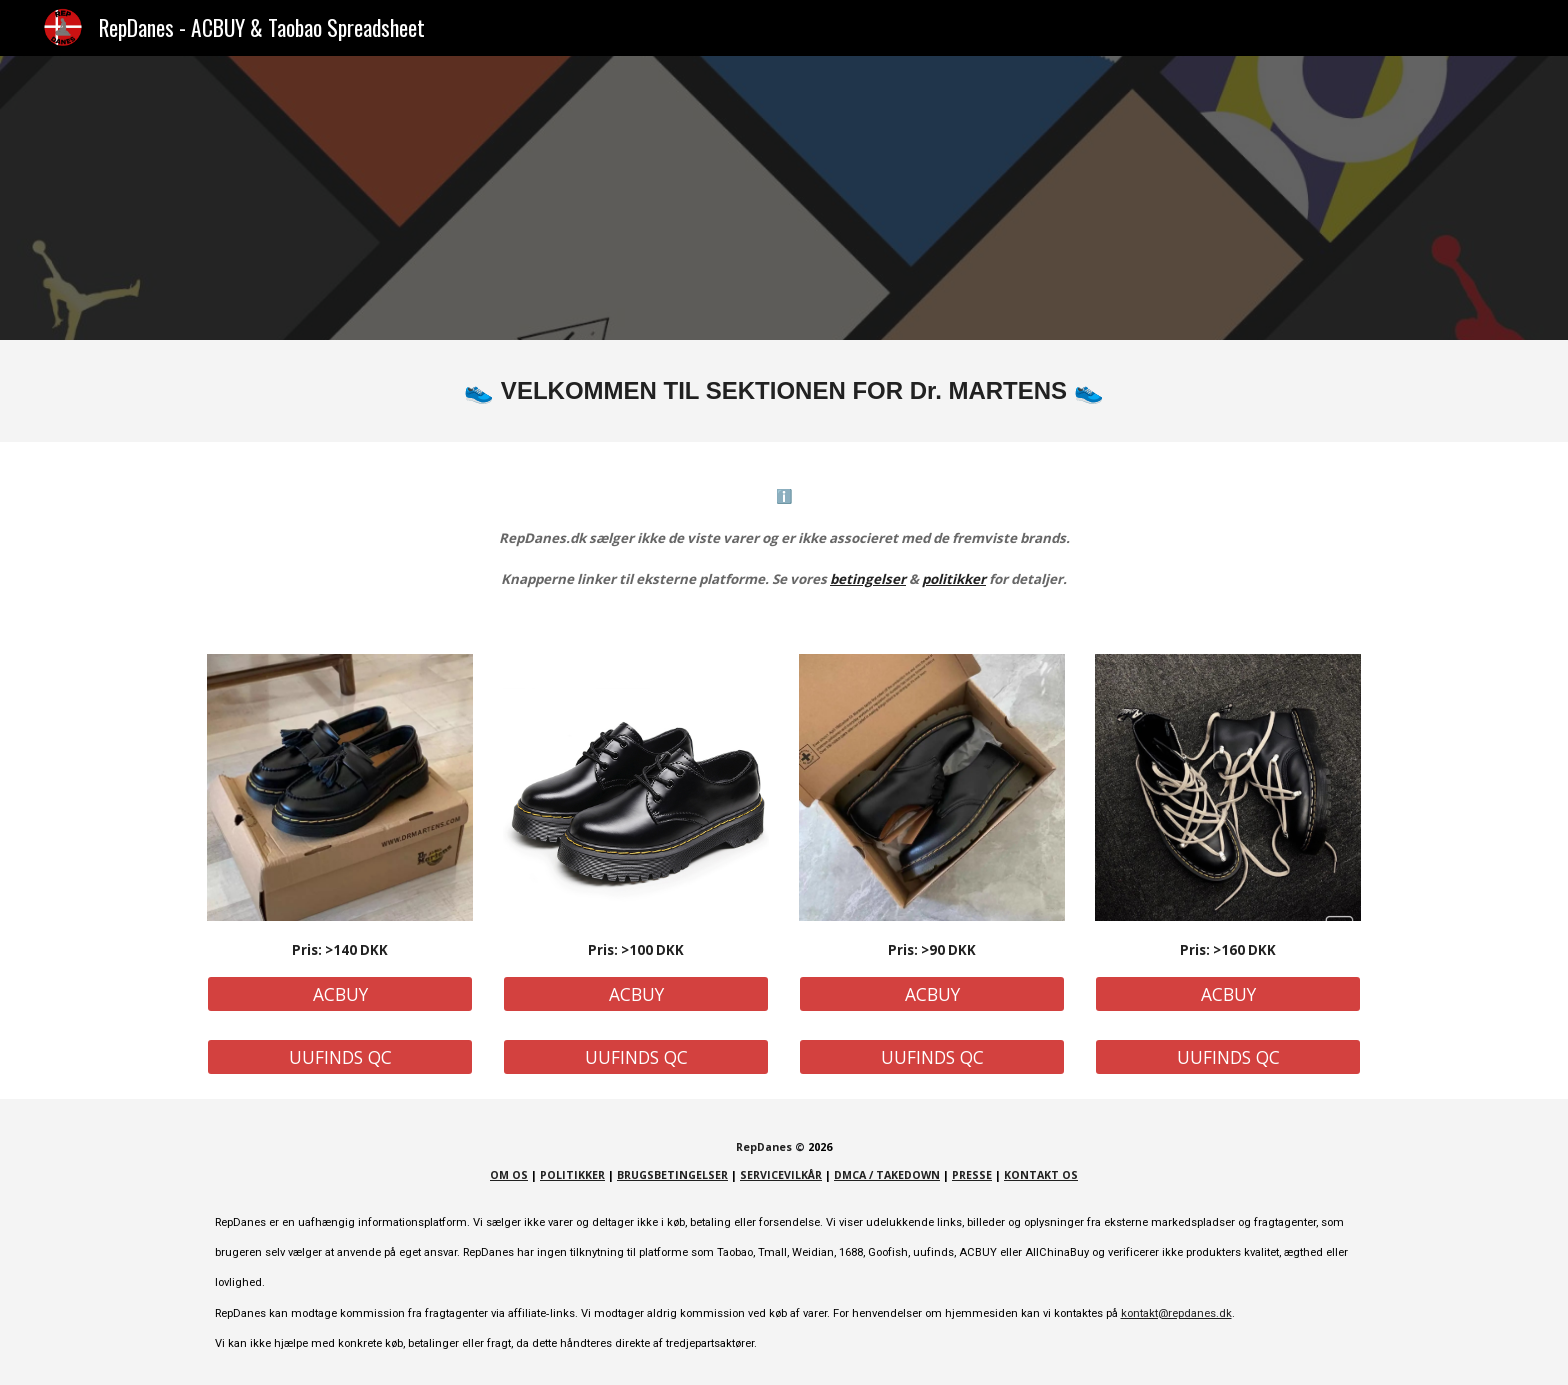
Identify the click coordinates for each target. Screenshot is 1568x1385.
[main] (784, 391)
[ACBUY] (340, 994)
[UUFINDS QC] (340, 1057)
